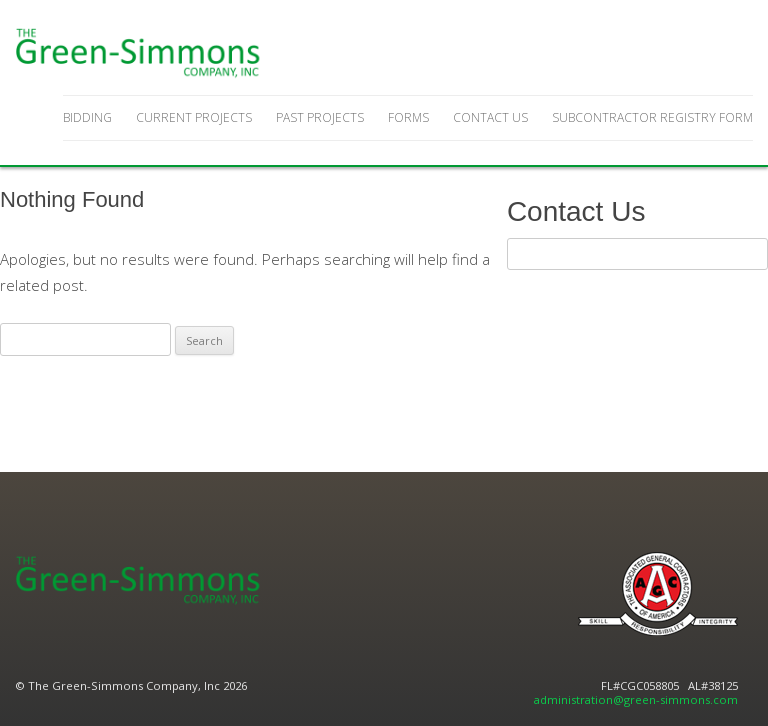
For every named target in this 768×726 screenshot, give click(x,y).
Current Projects (194, 117)
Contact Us (490, 117)
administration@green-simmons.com (636, 699)
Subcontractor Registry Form (652, 117)
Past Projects (320, 117)
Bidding (87, 117)
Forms (408, 117)
